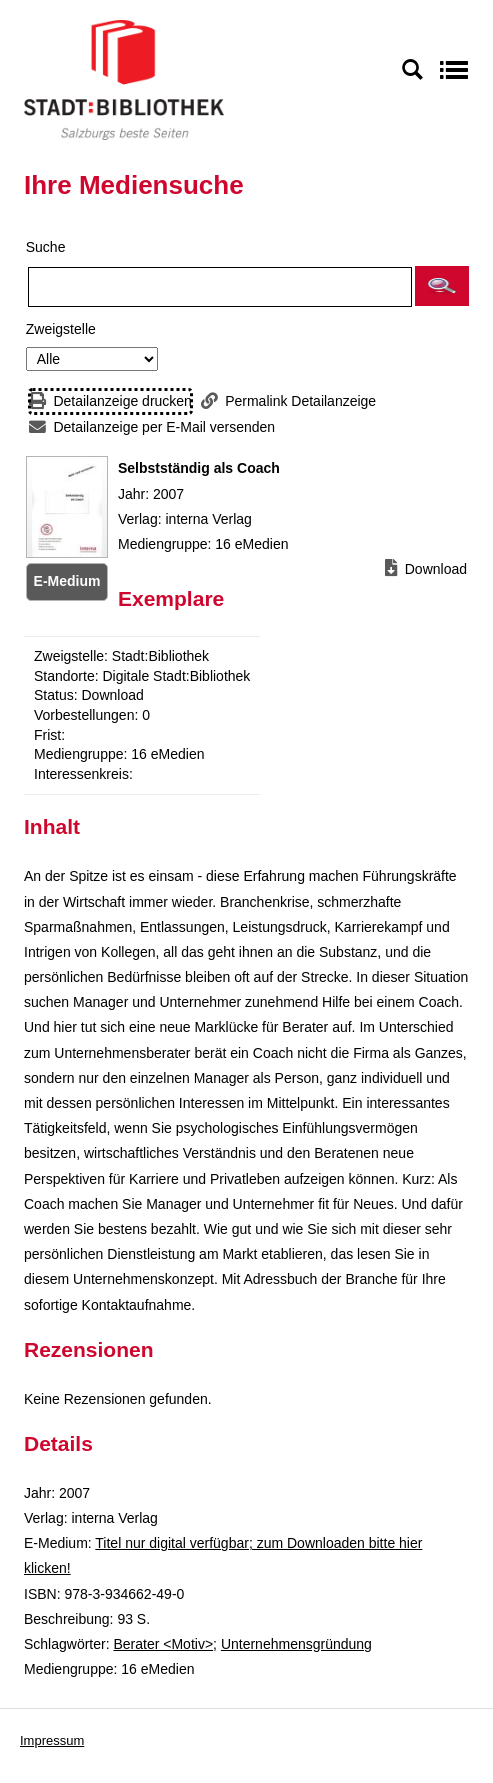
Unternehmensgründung (296, 1644)
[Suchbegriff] (220, 287)
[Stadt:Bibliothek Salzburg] (124, 79)
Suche (46, 247)
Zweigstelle (61, 329)
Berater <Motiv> (163, 1644)
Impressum (52, 1740)
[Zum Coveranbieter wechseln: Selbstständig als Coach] (67, 507)
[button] (442, 286)
